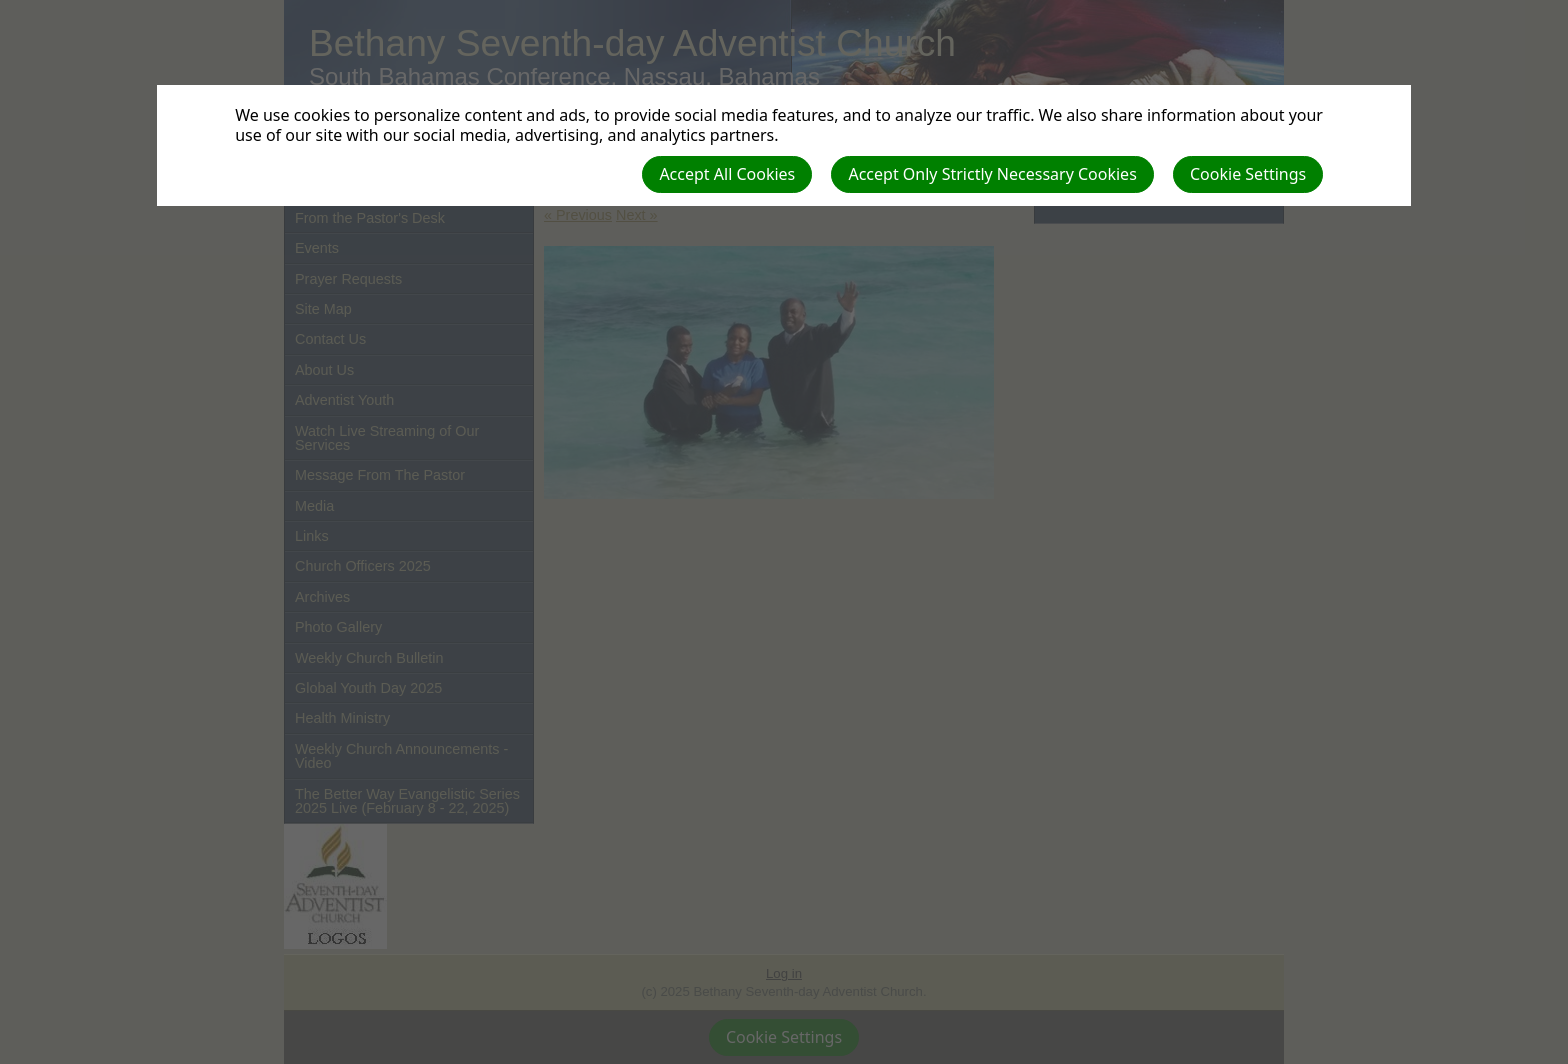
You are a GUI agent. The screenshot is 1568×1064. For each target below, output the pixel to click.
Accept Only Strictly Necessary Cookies (992, 174)
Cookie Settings (1248, 174)
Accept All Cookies (727, 174)
